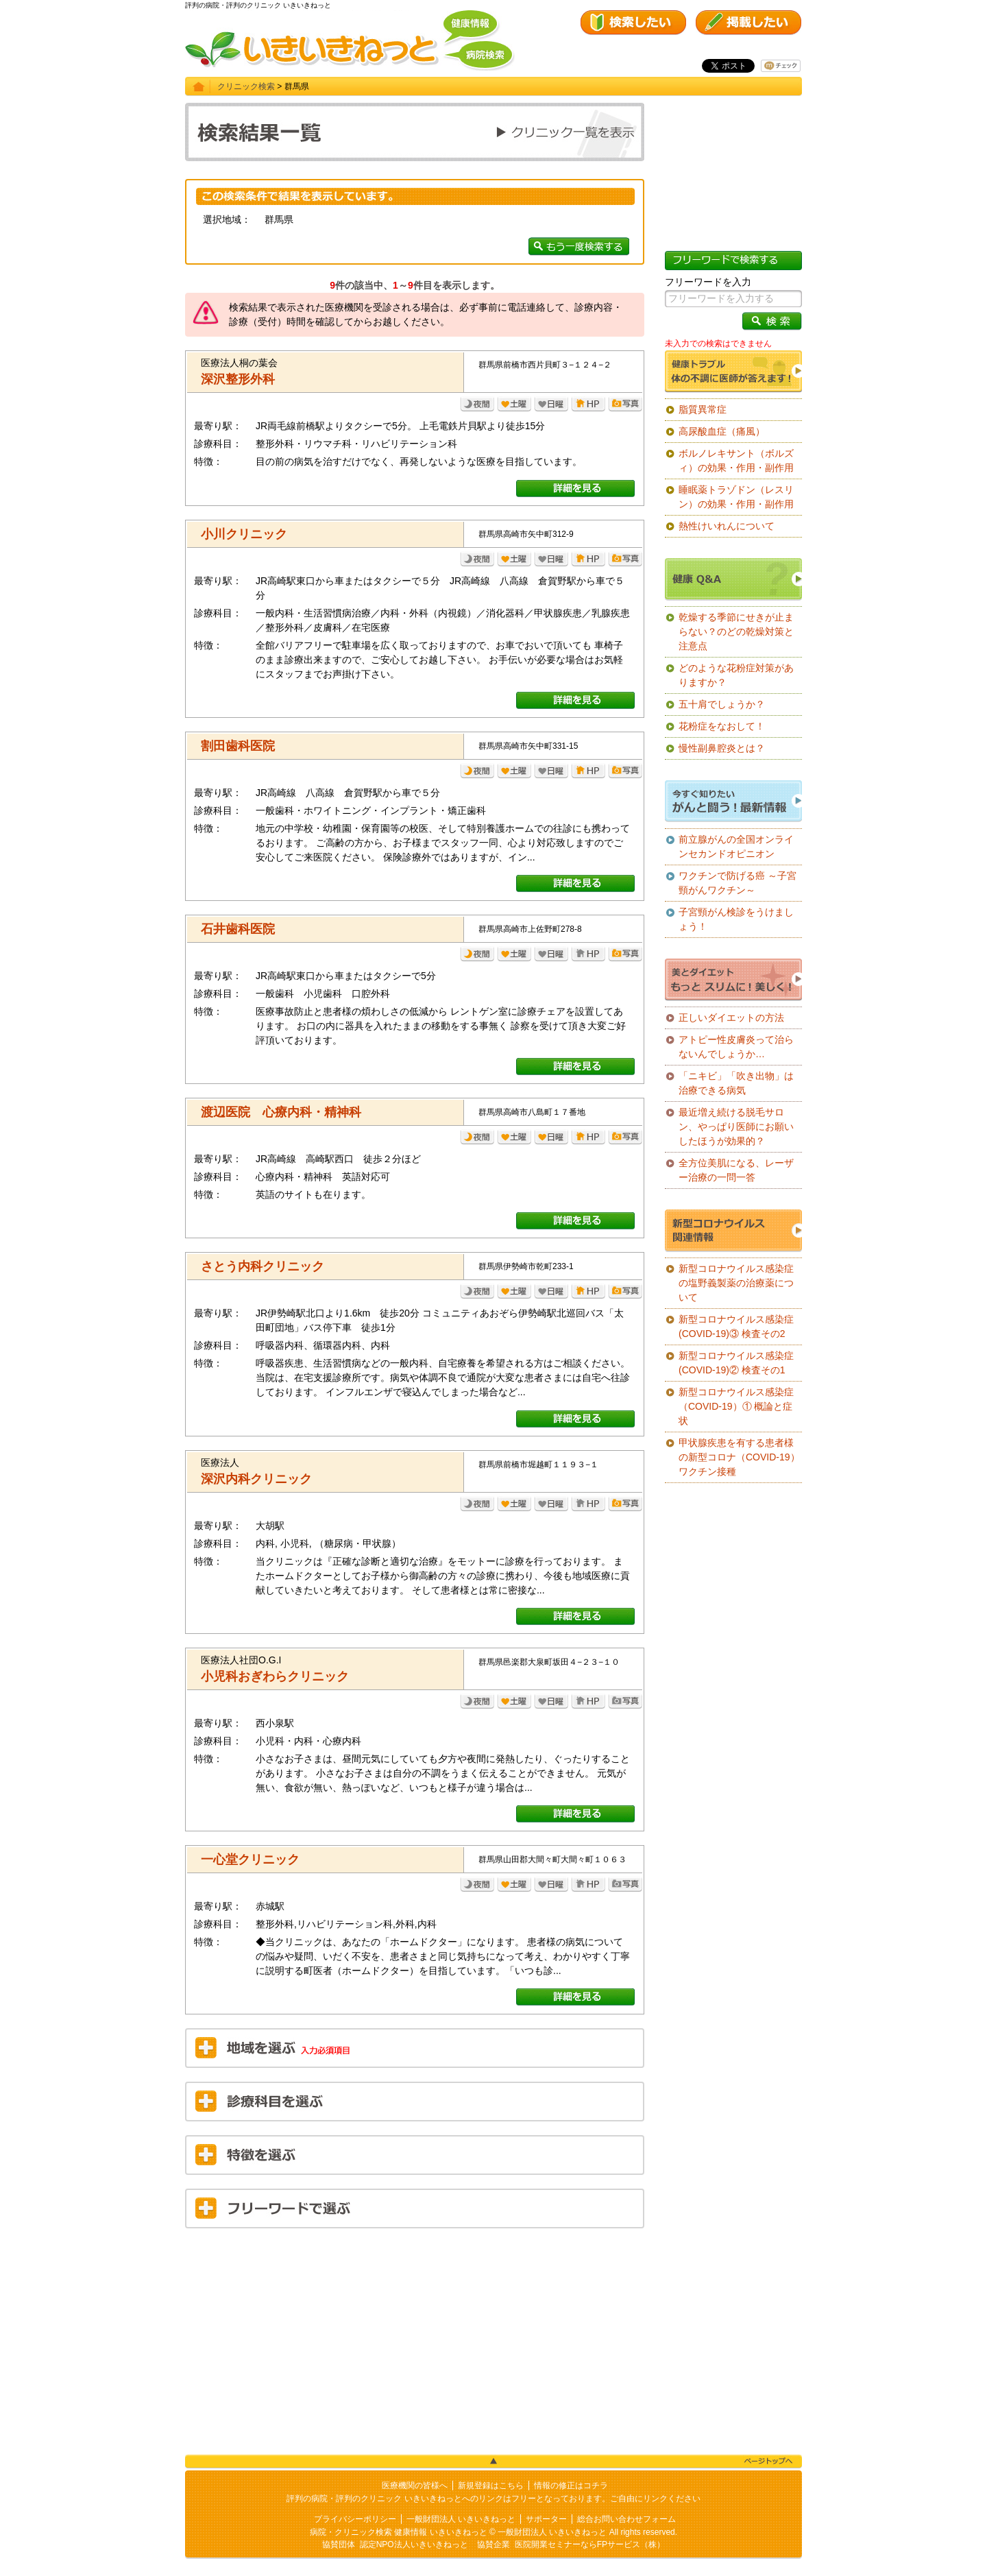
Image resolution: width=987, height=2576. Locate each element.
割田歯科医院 (238, 746)
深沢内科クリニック (256, 1479)
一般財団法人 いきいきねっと (460, 2519)
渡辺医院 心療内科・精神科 (281, 1112)
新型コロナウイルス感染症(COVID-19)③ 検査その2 (736, 1326)
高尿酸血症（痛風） (722, 431)
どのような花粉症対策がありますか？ (736, 675)
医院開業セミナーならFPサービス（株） (590, 2544)
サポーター (546, 2519)
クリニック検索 (246, 86)
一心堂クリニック (250, 1859)
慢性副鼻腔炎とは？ (722, 748)
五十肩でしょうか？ (722, 704)
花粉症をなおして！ (722, 726)
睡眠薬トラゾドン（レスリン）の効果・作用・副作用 (736, 496)
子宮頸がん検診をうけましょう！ (736, 919)
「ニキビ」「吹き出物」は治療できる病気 (736, 1083)
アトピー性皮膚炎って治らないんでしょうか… (736, 1046)
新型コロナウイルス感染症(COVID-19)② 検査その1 (736, 1362)
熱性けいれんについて (727, 525)
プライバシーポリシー (355, 2519)
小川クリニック (244, 534)
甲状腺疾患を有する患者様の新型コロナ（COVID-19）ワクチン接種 (739, 1457)
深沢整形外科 (238, 379)
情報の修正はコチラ (571, 2485)
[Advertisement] (414, 2338)
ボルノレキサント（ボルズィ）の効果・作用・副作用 (736, 460)
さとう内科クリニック (262, 1266)
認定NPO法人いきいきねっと (414, 2544)
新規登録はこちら (491, 2485)
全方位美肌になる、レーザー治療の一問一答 (736, 1170)
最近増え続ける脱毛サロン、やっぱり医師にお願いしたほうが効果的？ (736, 1126)
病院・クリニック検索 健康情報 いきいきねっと (398, 2532)
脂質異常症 (703, 409)
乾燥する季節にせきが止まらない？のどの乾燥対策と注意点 (736, 631)
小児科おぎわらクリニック (275, 1676)
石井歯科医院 (238, 929)
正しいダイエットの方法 (731, 1017)
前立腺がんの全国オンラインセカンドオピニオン (736, 846)
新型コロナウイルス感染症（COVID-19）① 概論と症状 (736, 1406)
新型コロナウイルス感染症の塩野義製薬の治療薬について (736, 1283)
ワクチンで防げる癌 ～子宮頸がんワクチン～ (737, 882)
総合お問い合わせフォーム (626, 2519)
